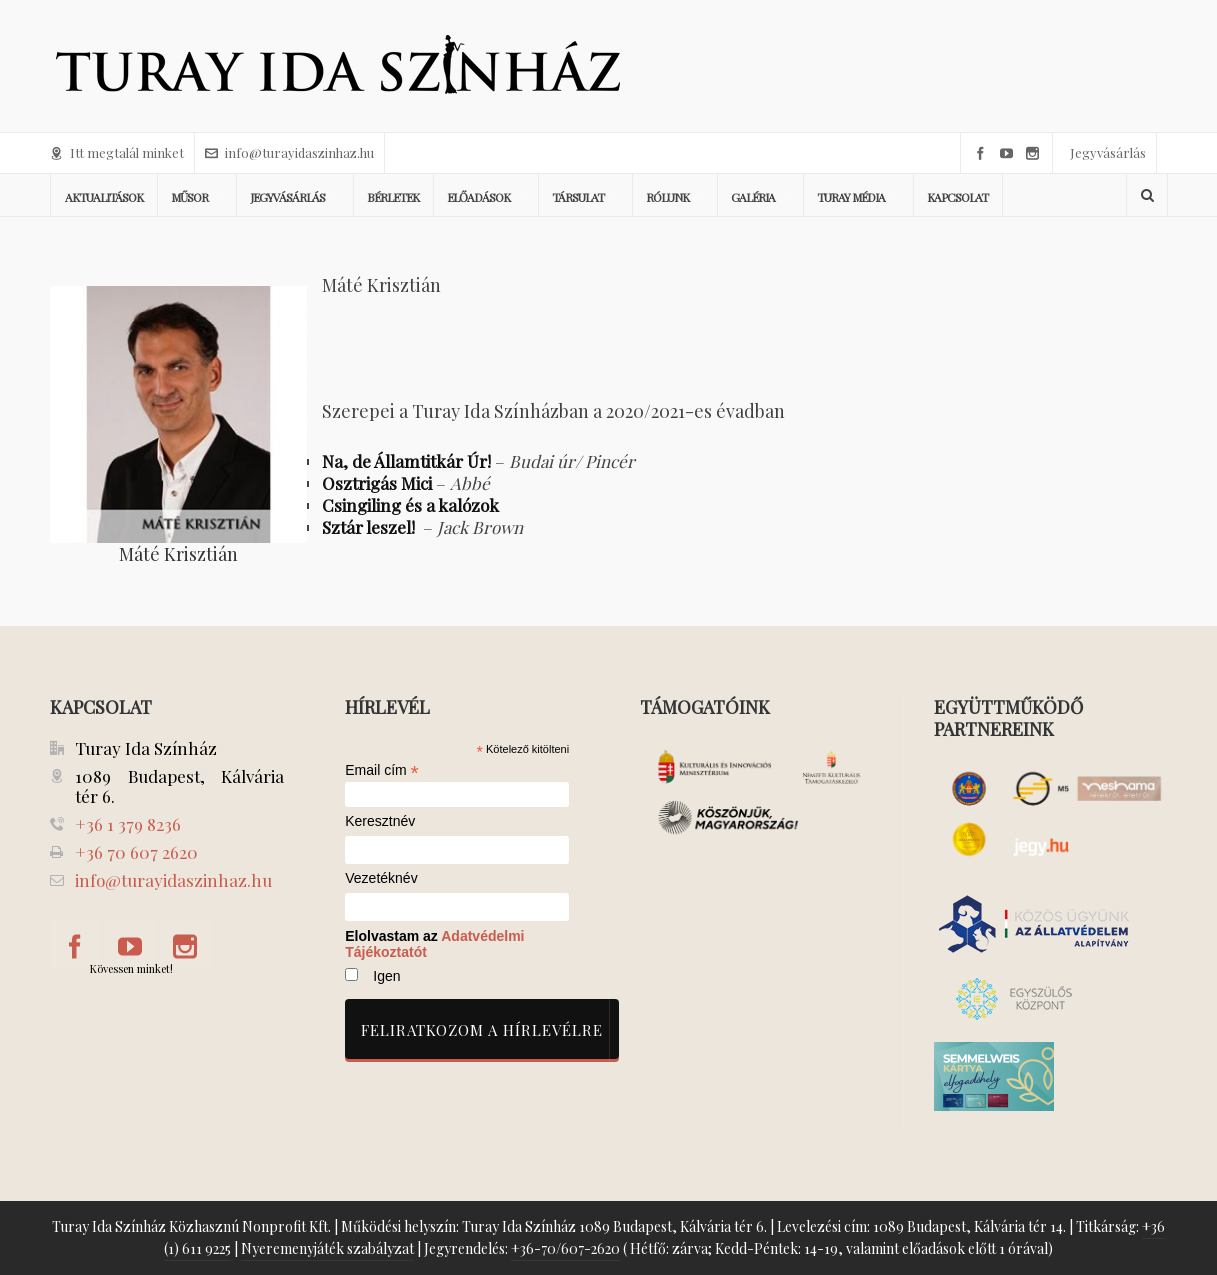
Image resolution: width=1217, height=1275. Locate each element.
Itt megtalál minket (117, 152)
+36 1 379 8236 (128, 824)
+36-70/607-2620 (565, 1248)
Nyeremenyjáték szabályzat (327, 1248)
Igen (386, 976)
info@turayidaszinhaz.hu (289, 152)
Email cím (382, 770)
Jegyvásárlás (1108, 152)
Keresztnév (380, 821)
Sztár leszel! (370, 527)
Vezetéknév (381, 878)
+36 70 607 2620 (136, 852)
